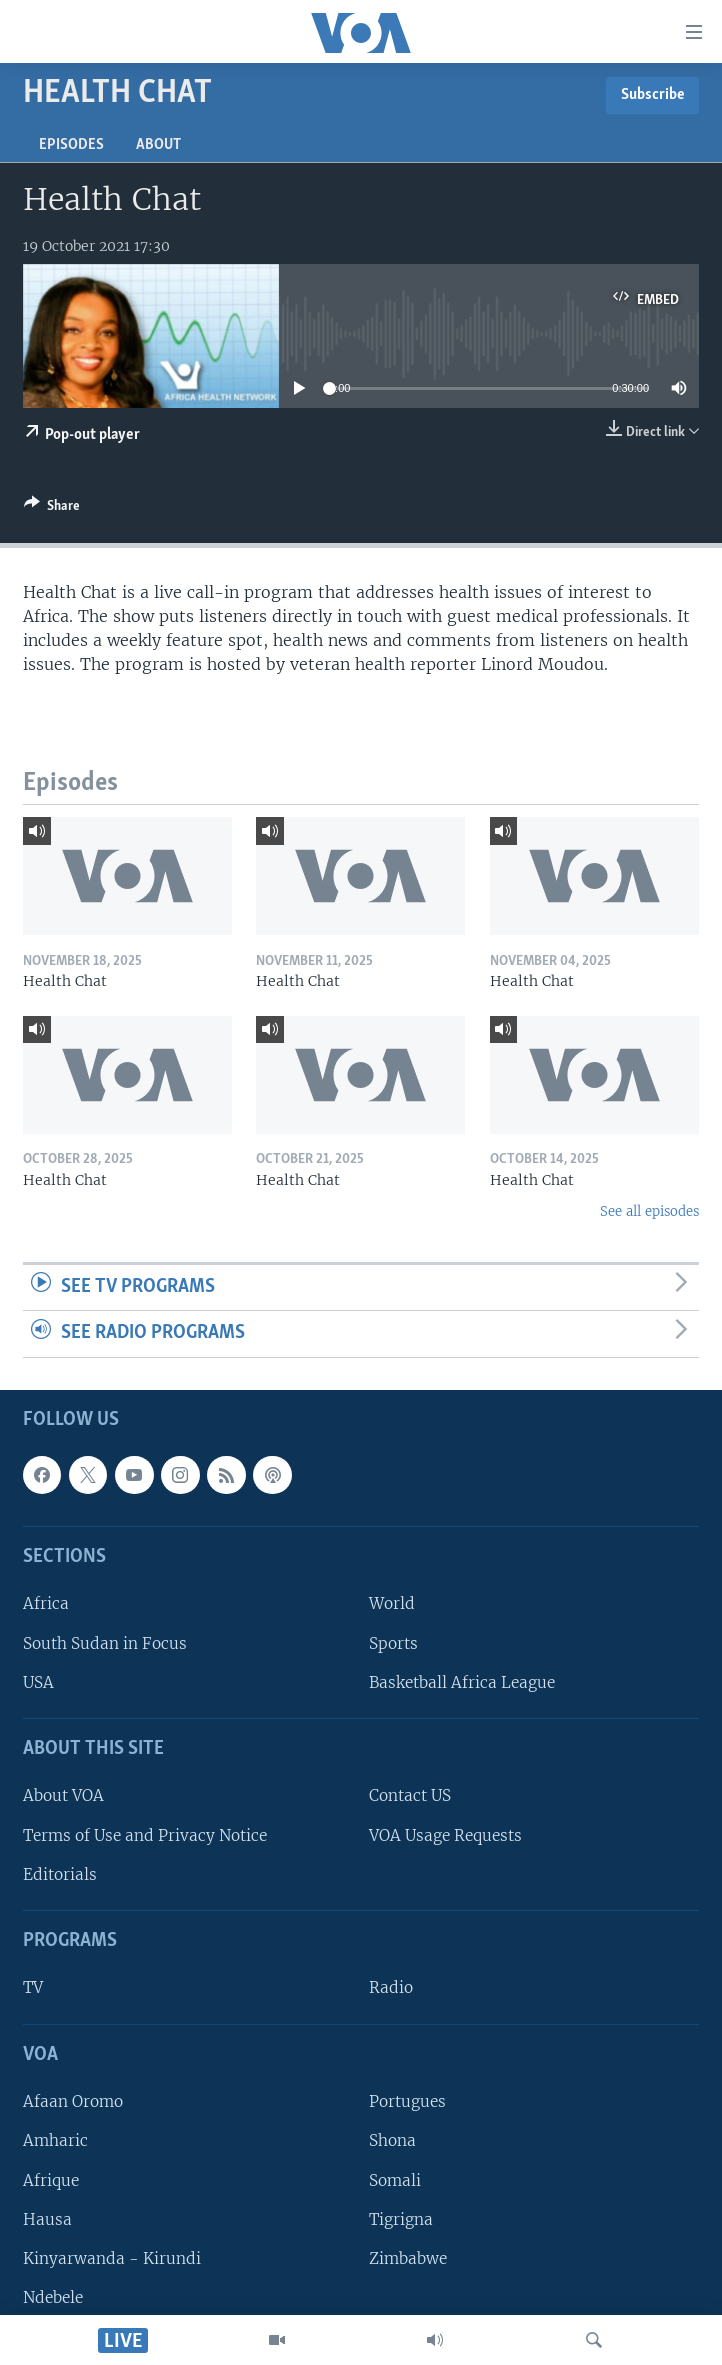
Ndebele (53, 2297)
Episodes (71, 145)
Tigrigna (401, 2219)
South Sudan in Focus (105, 1643)
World (392, 1603)
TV (33, 1987)
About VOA (63, 1795)
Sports (393, 1643)
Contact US (410, 1795)
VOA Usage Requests (445, 1835)
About (158, 145)
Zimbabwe (408, 2258)
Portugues (407, 2101)
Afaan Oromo (73, 2101)
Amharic (55, 2140)
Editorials (60, 1874)
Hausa (47, 2219)
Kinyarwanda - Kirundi (112, 2258)
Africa (46, 1603)
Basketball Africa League (462, 1682)
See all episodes (649, 1211)
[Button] (52, 509)
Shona (392, 2140)
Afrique (51, 2179)
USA (38, 1682)
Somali (395, 2179)
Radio (391, 1987)
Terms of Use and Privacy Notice (145, 1835)
